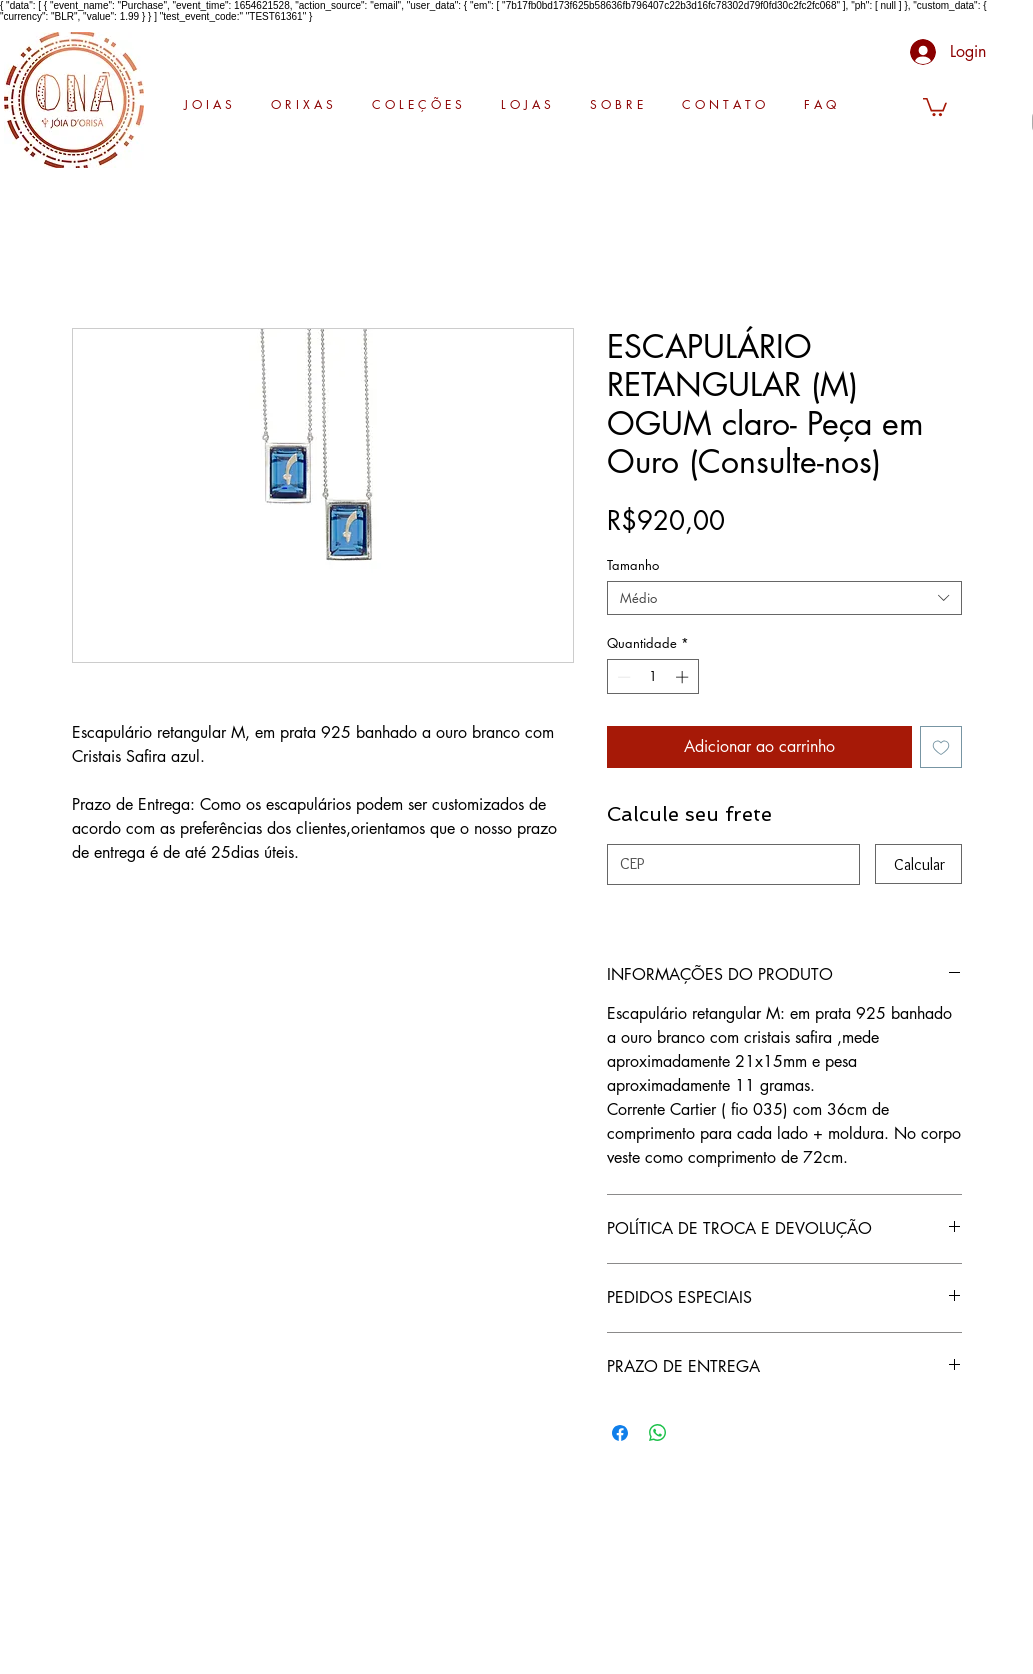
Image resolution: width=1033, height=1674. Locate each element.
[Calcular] (918, 864)
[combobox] (784, 598)
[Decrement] (622, 677)
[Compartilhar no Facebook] (620, 1433)
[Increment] (684, 677)
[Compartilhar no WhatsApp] (658, 1433)
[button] (935, 106)
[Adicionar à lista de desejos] (941, 747)
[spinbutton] (652, 677)
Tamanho (633, 565)
